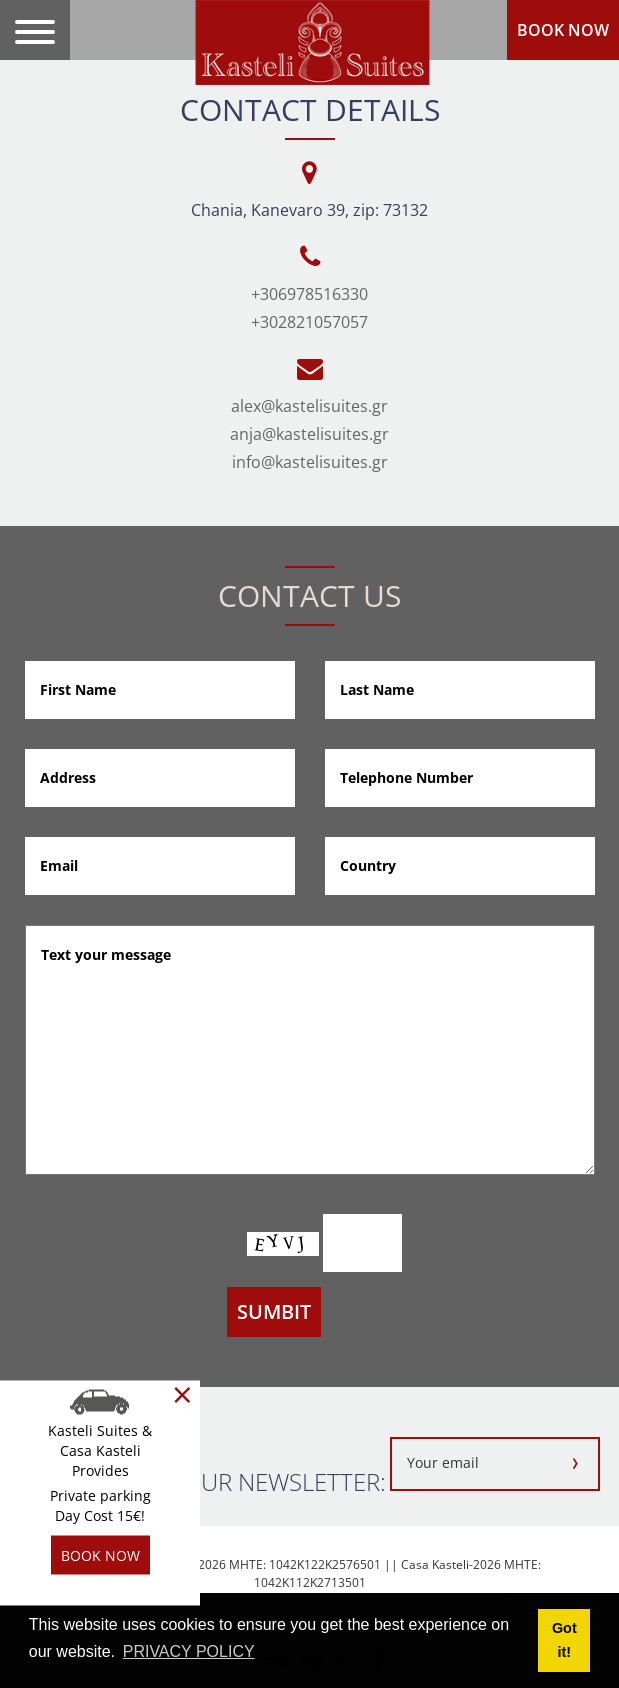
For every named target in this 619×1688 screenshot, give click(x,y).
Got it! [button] (564, 1640)
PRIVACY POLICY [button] (189, 1651)
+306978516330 (309, 294)
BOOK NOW (563, 30)
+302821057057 (309, 322)
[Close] (182, 1395)
